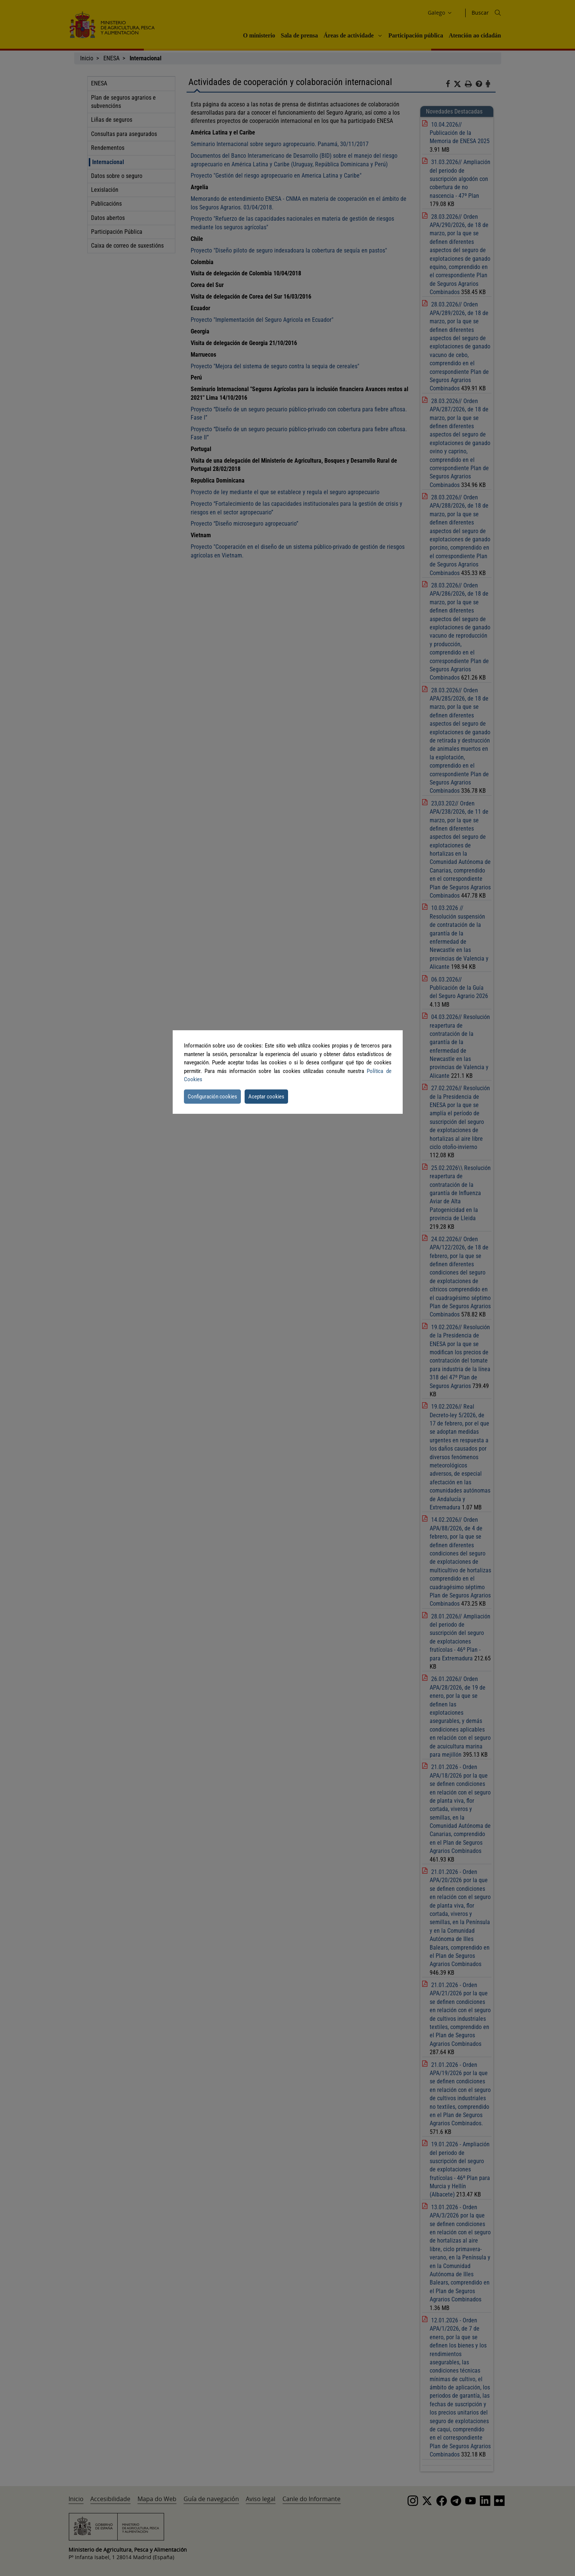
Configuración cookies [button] (212, 1096)
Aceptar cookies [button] (266, 1096)
